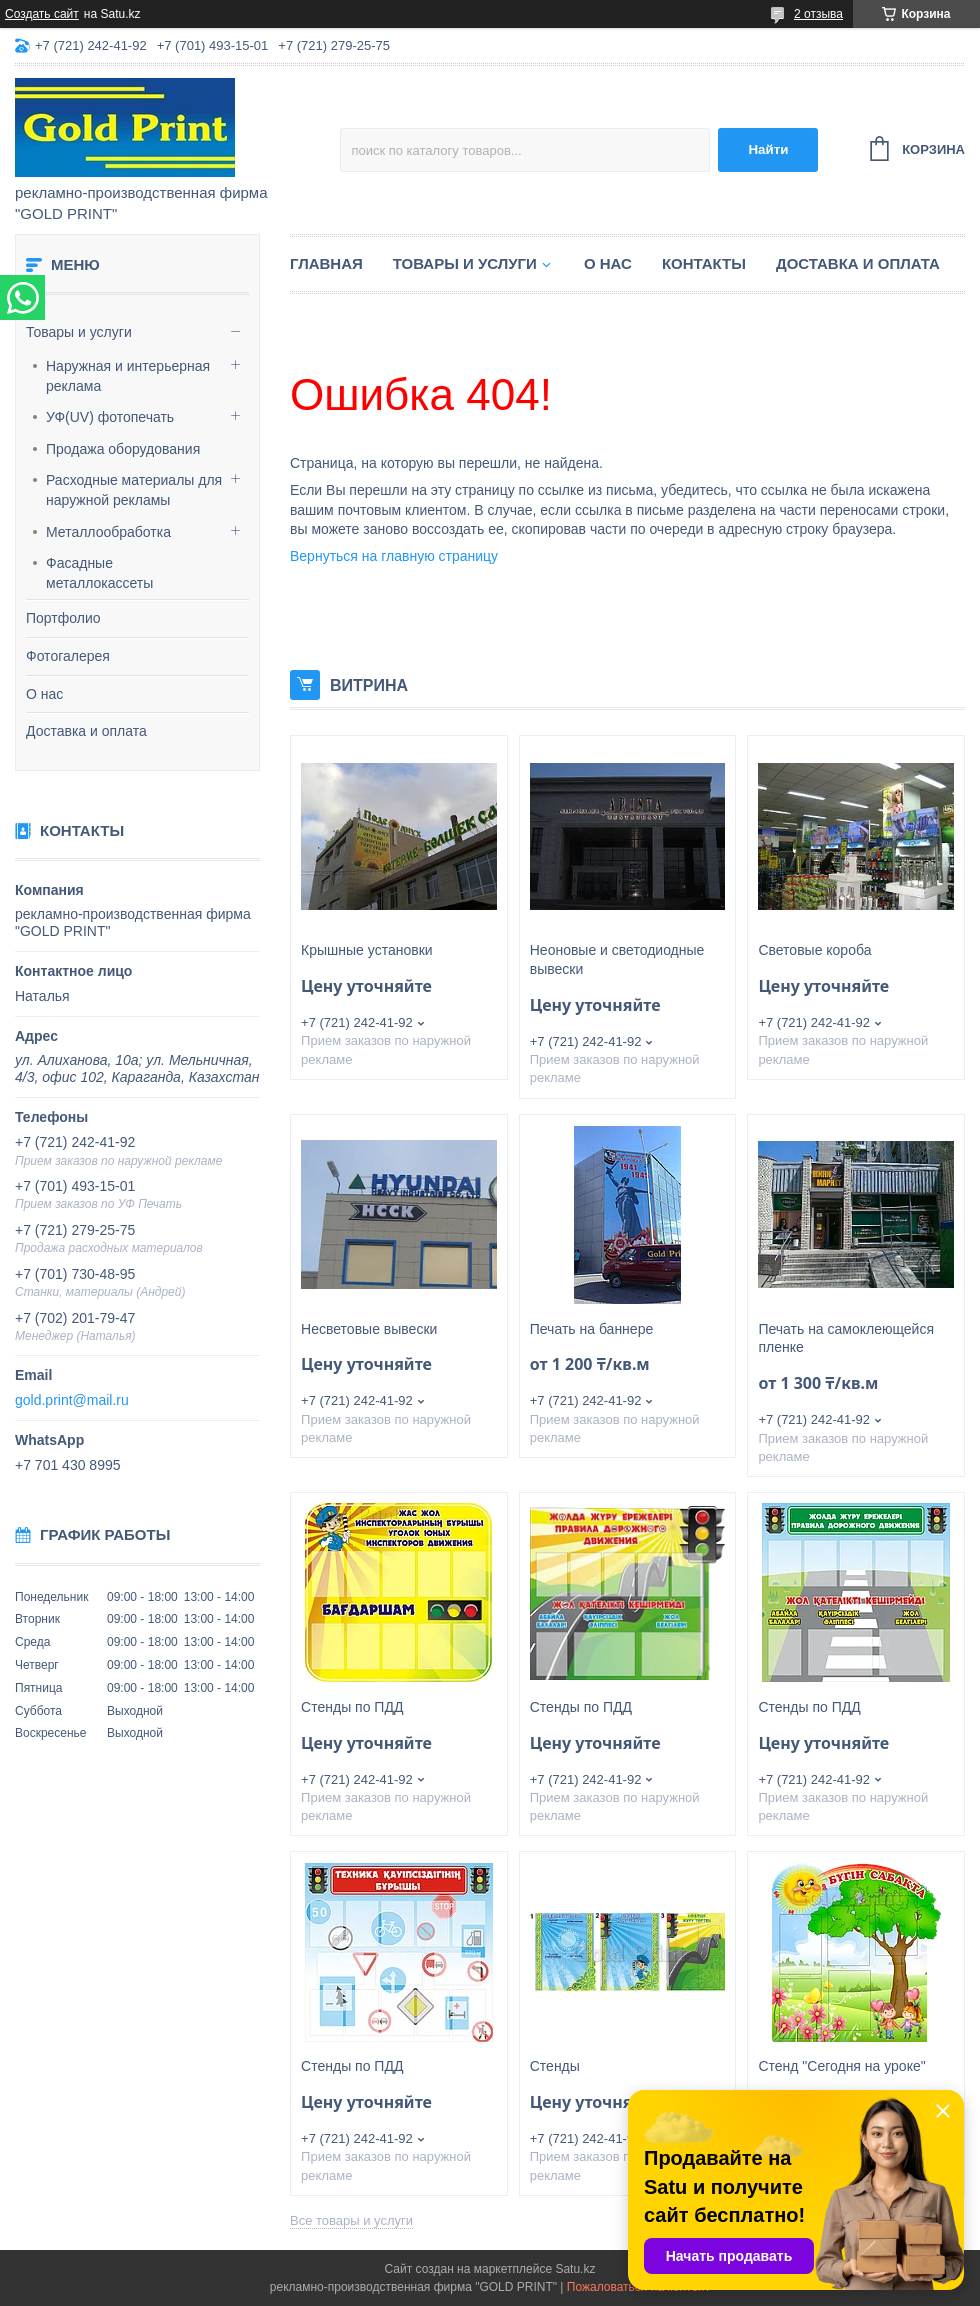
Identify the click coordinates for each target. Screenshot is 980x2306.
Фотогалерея (68, 656)
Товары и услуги (79, 332)
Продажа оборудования (123, 449)
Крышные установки (367, 950)
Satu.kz (575, 2269)
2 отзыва (818, 14)
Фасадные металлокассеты (99, 573)
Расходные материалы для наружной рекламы (134, 490)
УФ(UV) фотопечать (110, 417)
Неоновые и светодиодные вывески (617, 959)
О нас (44, 694)
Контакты (704, 263)
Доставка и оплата (86, 731)
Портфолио (63, 618)
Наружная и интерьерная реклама (128, 376)
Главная (326, 263)
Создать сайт (42, 14)
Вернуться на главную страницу (394, 556)
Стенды (555, 2066)
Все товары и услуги (351, 2220)
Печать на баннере (591, 1329)
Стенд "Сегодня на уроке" (841, 2066)
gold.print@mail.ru (72, 1400)
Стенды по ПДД (352, 1707)
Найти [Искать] (768, 149)
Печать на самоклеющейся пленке (846, 1338)
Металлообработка (108, 532)
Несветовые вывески (369, 1329)
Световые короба (814, 950)
